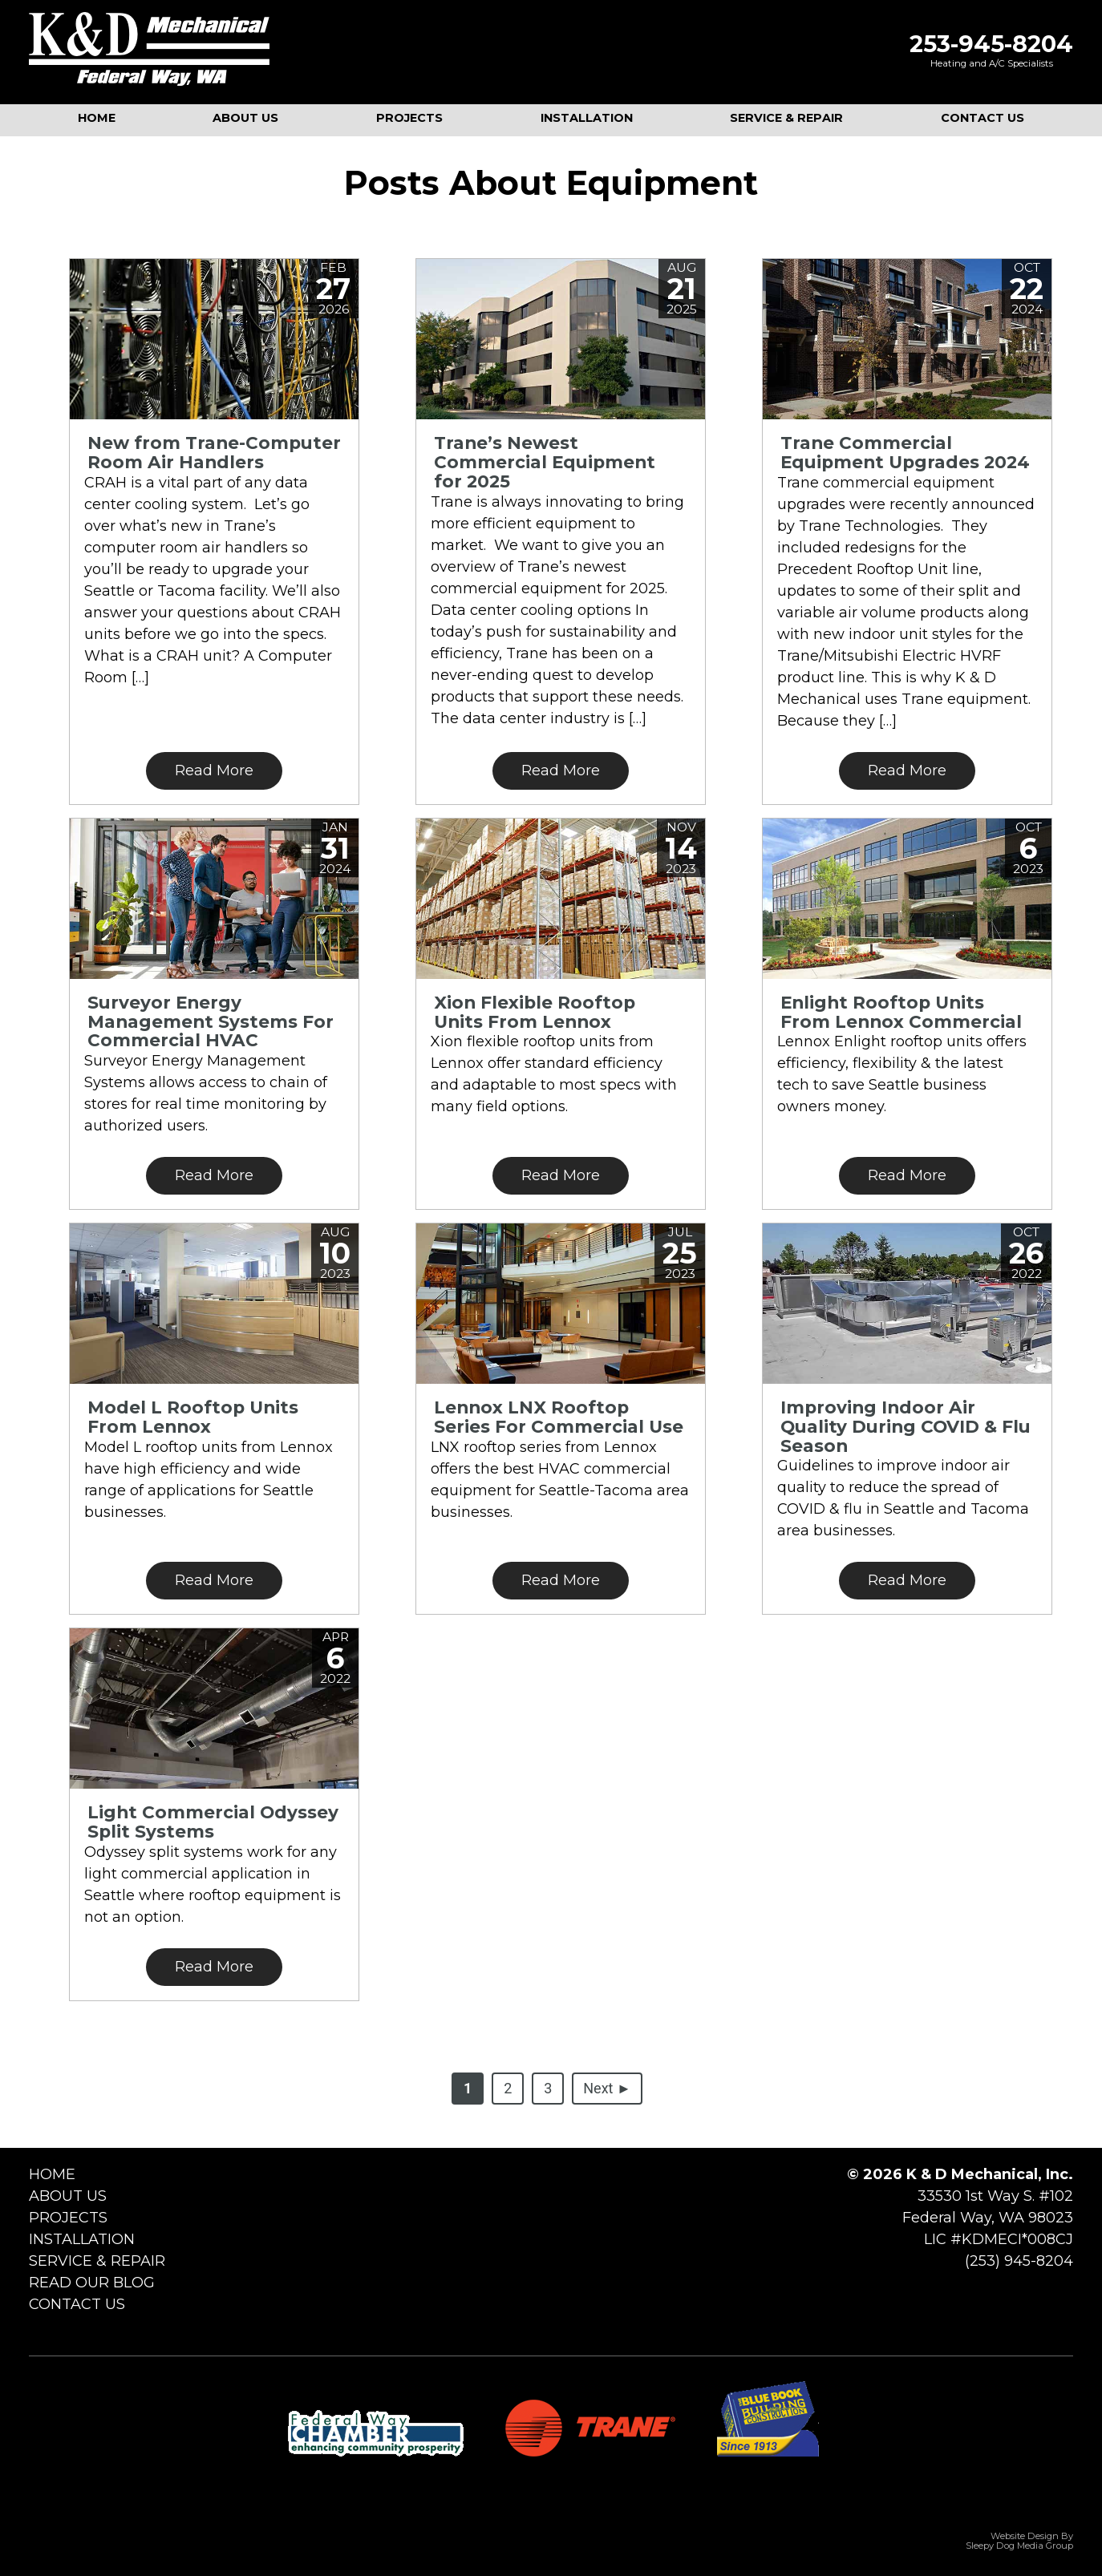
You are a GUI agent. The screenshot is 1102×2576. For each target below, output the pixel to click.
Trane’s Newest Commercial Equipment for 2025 (544, 461)
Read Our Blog (92, 2282)
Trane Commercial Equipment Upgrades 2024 (905, 452)
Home (52, 2174)
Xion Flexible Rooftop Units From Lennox (534, 1012)
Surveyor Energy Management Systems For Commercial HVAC (210, 1021)
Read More (214, 770)
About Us (68, 2196)
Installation (82, 2239)
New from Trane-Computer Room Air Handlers (214, 452)
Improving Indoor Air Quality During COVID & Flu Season (905, 1426)
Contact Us (77, 2304)
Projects (68, 2217)
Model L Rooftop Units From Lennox (192, 1417)
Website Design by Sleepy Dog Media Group (1019, 2540)
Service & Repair (97, 2261)
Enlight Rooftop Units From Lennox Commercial (901, 1012)
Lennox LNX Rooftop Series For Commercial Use (558, 1417)
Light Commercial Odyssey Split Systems (212, 1822)
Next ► (606, 2088)
